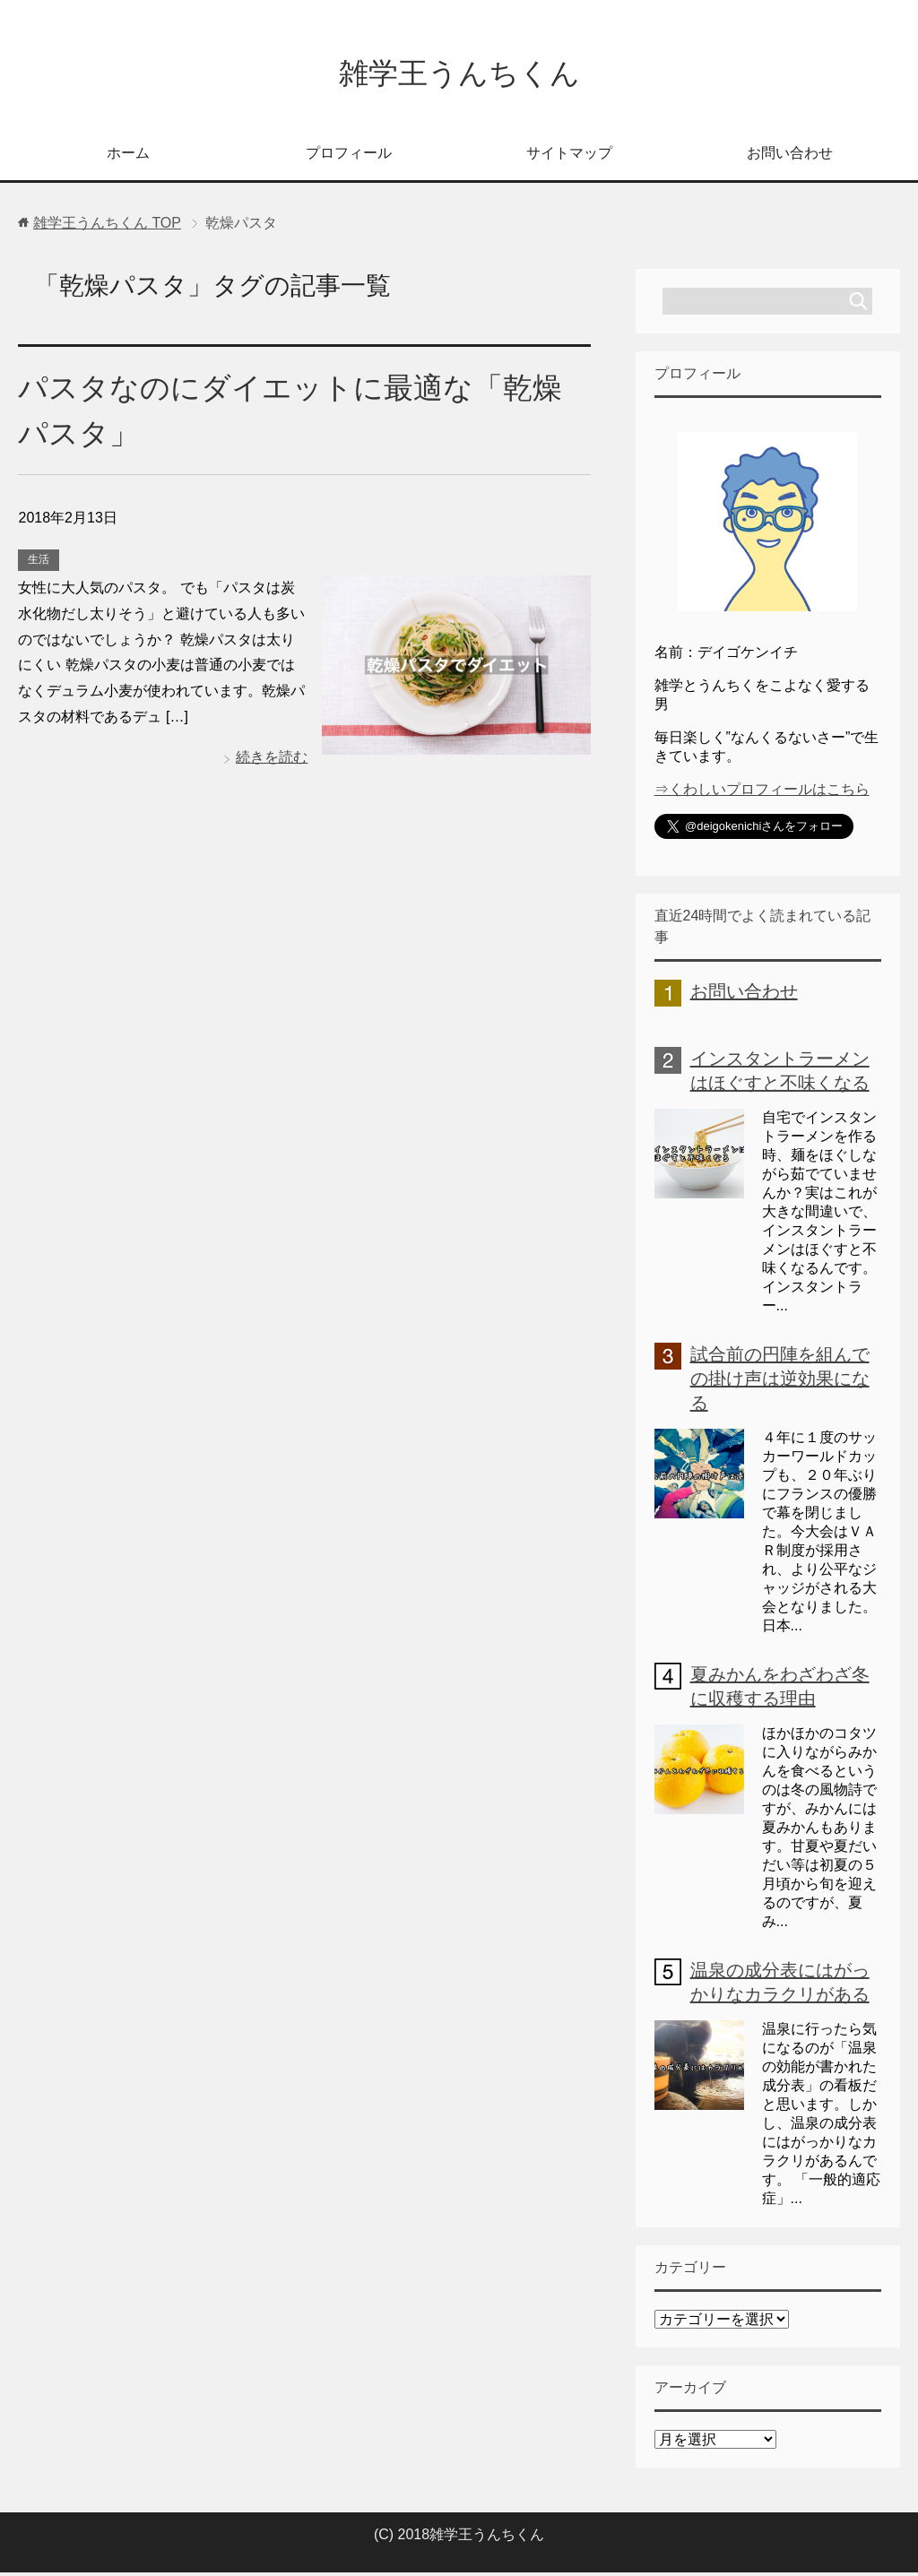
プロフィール (349, 156)
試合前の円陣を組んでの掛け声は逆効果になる (780, 1382)
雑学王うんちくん (459, 74)
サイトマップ (569, 156)
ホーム (128, 156)
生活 (38, 563)
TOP (107, 226)
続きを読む (271, 760)
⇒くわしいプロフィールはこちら (762, 792)
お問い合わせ (790, 156)
